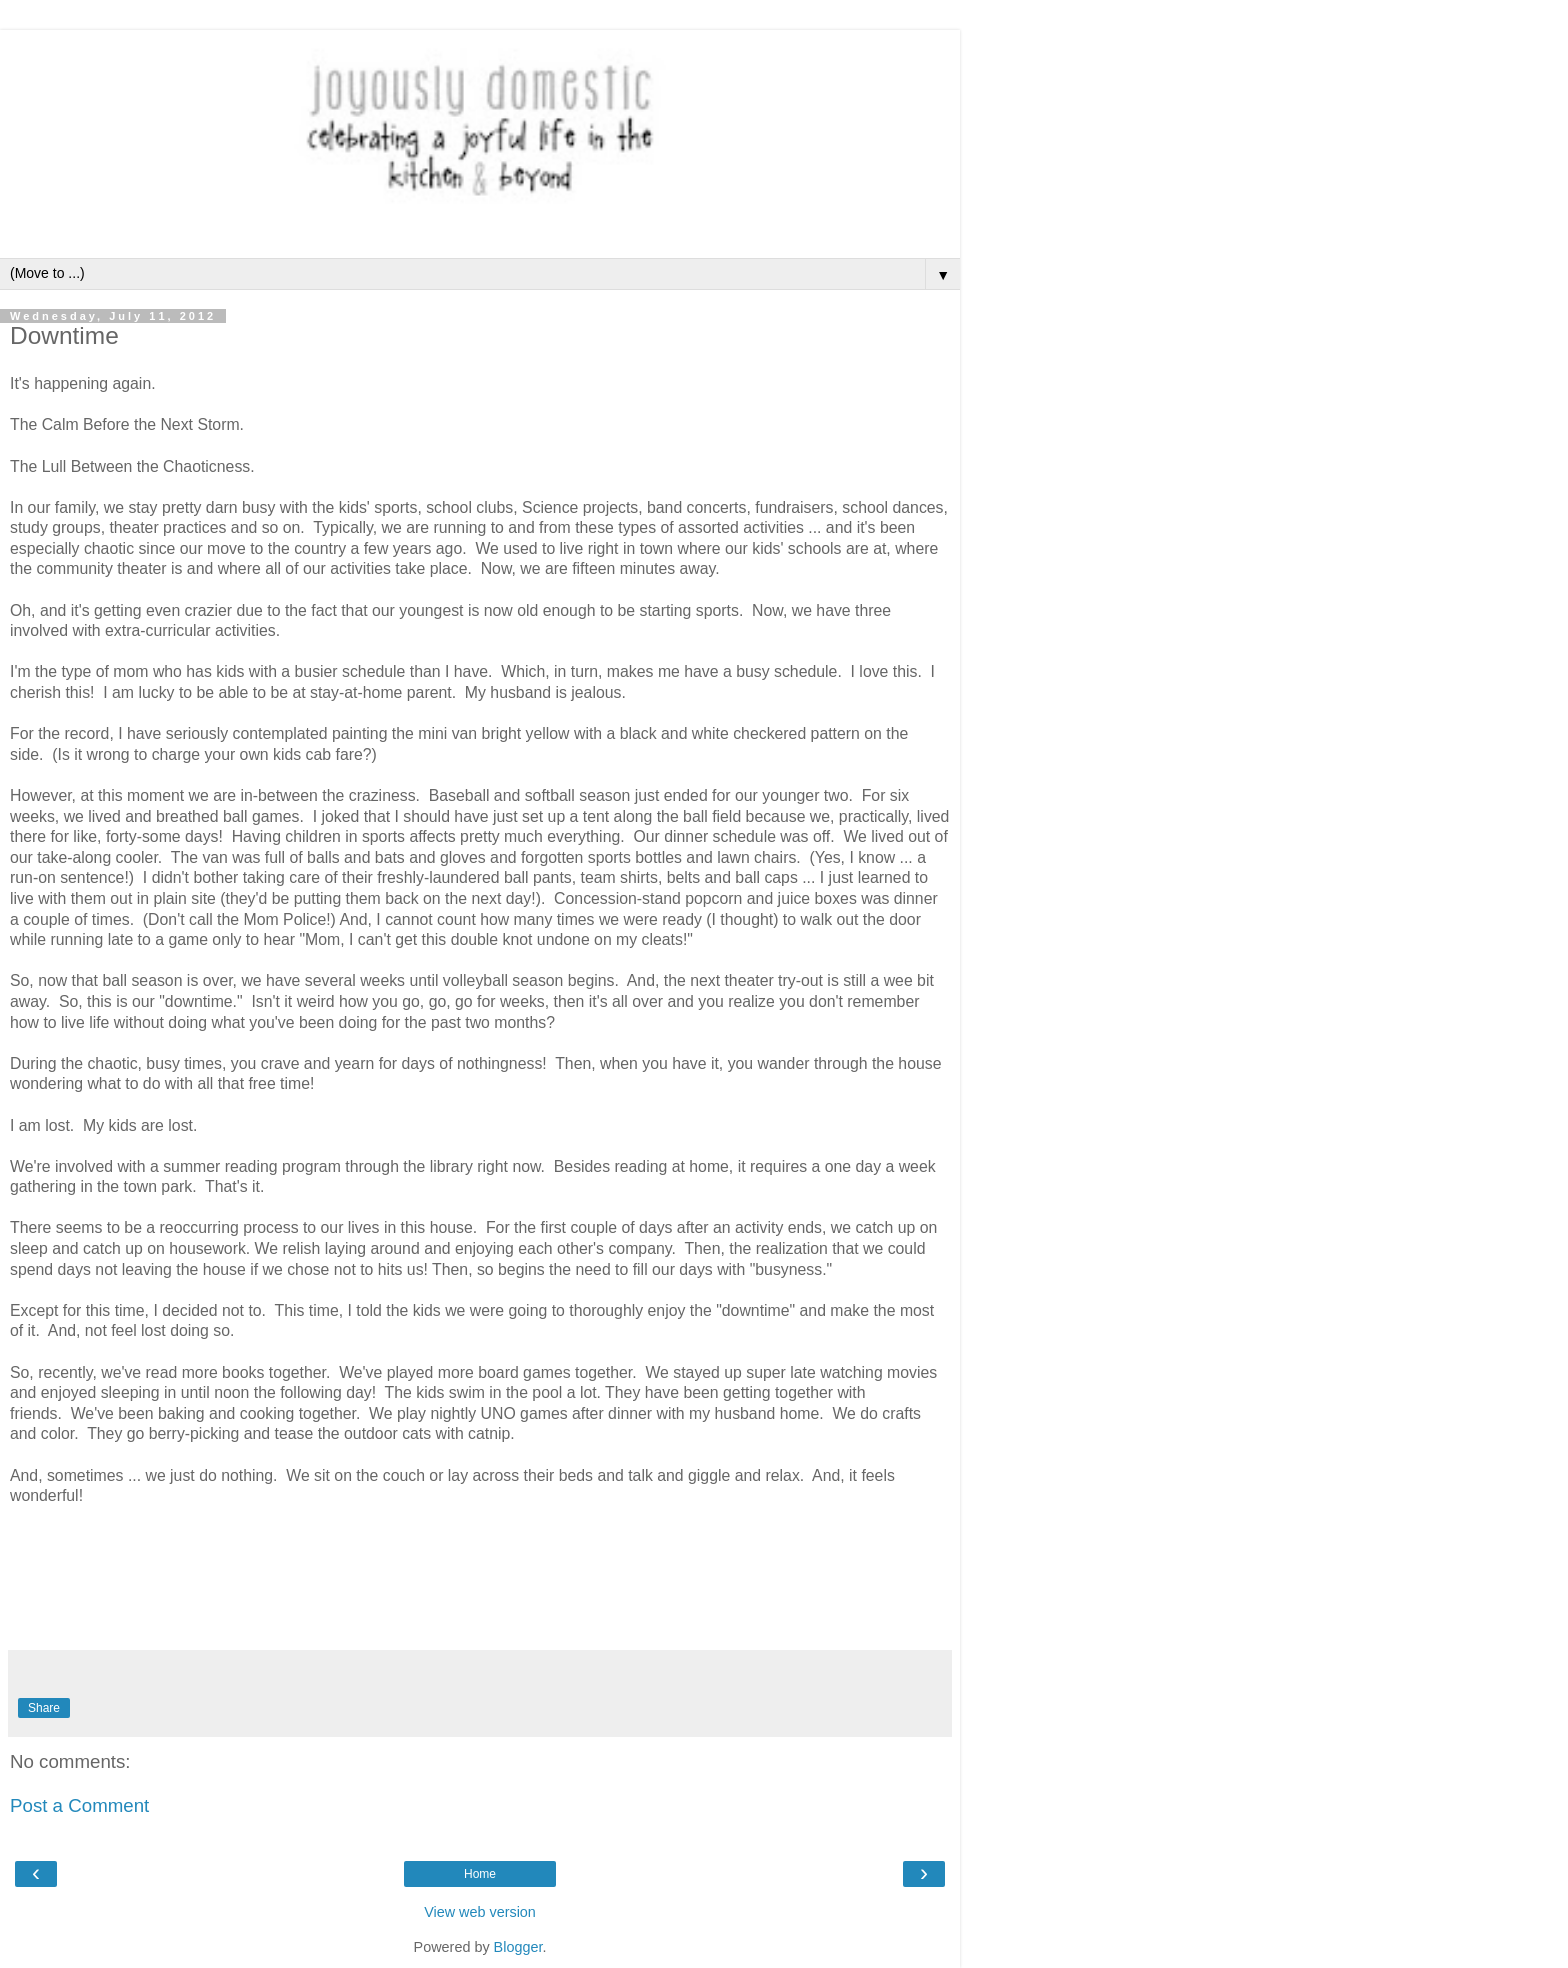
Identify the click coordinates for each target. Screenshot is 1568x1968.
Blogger (518, 1947)
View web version (480, 1912)
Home (480, 1874)
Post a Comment (79, 1805)
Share (44, 1708)
